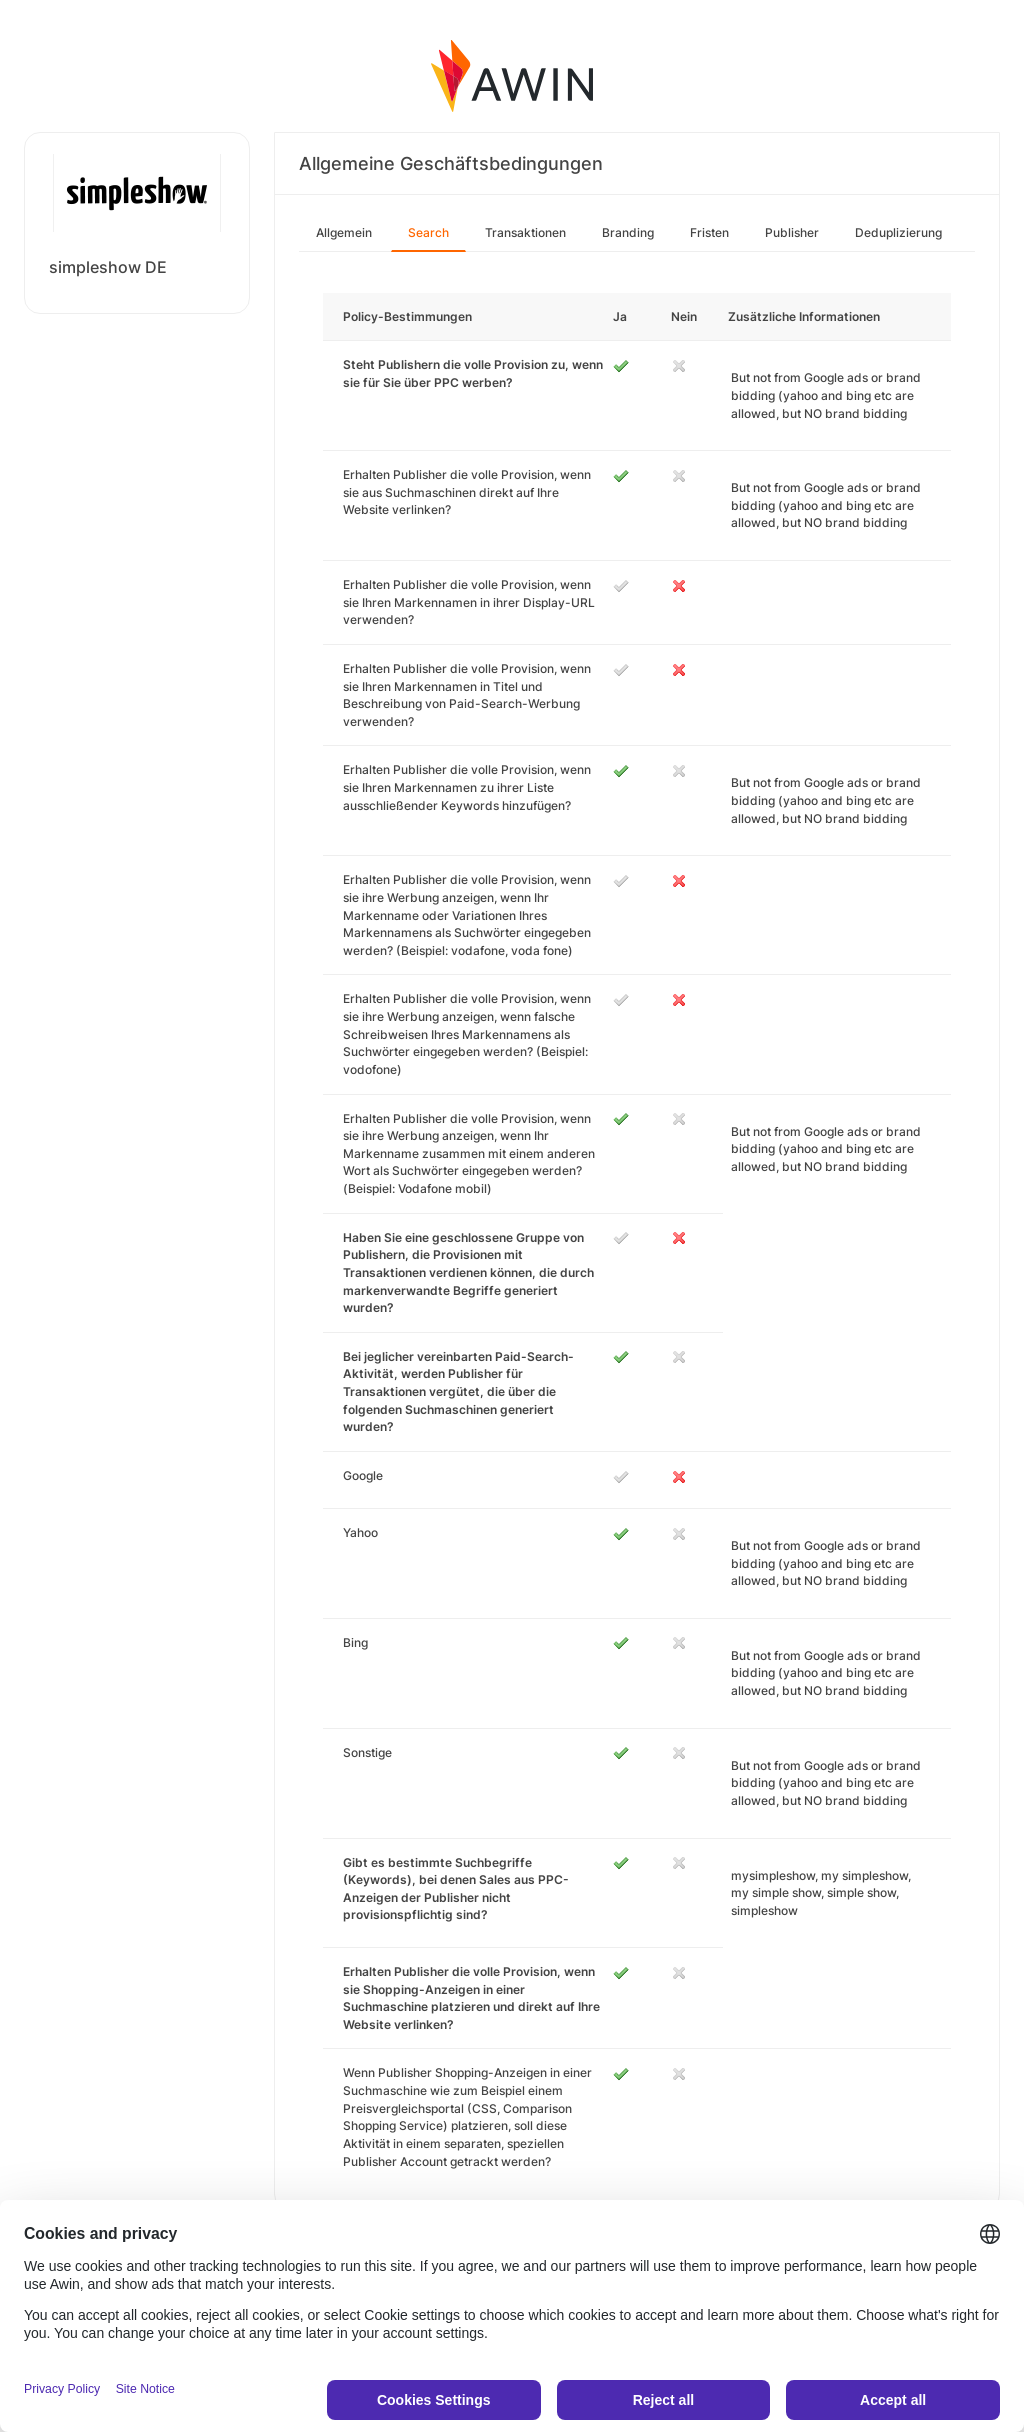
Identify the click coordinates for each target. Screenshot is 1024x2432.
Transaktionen (525, 232)
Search (428, 232)
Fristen (709, 232)
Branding (628, 232)
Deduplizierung (898, 232)
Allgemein (344, 232)
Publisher (792, 232)
